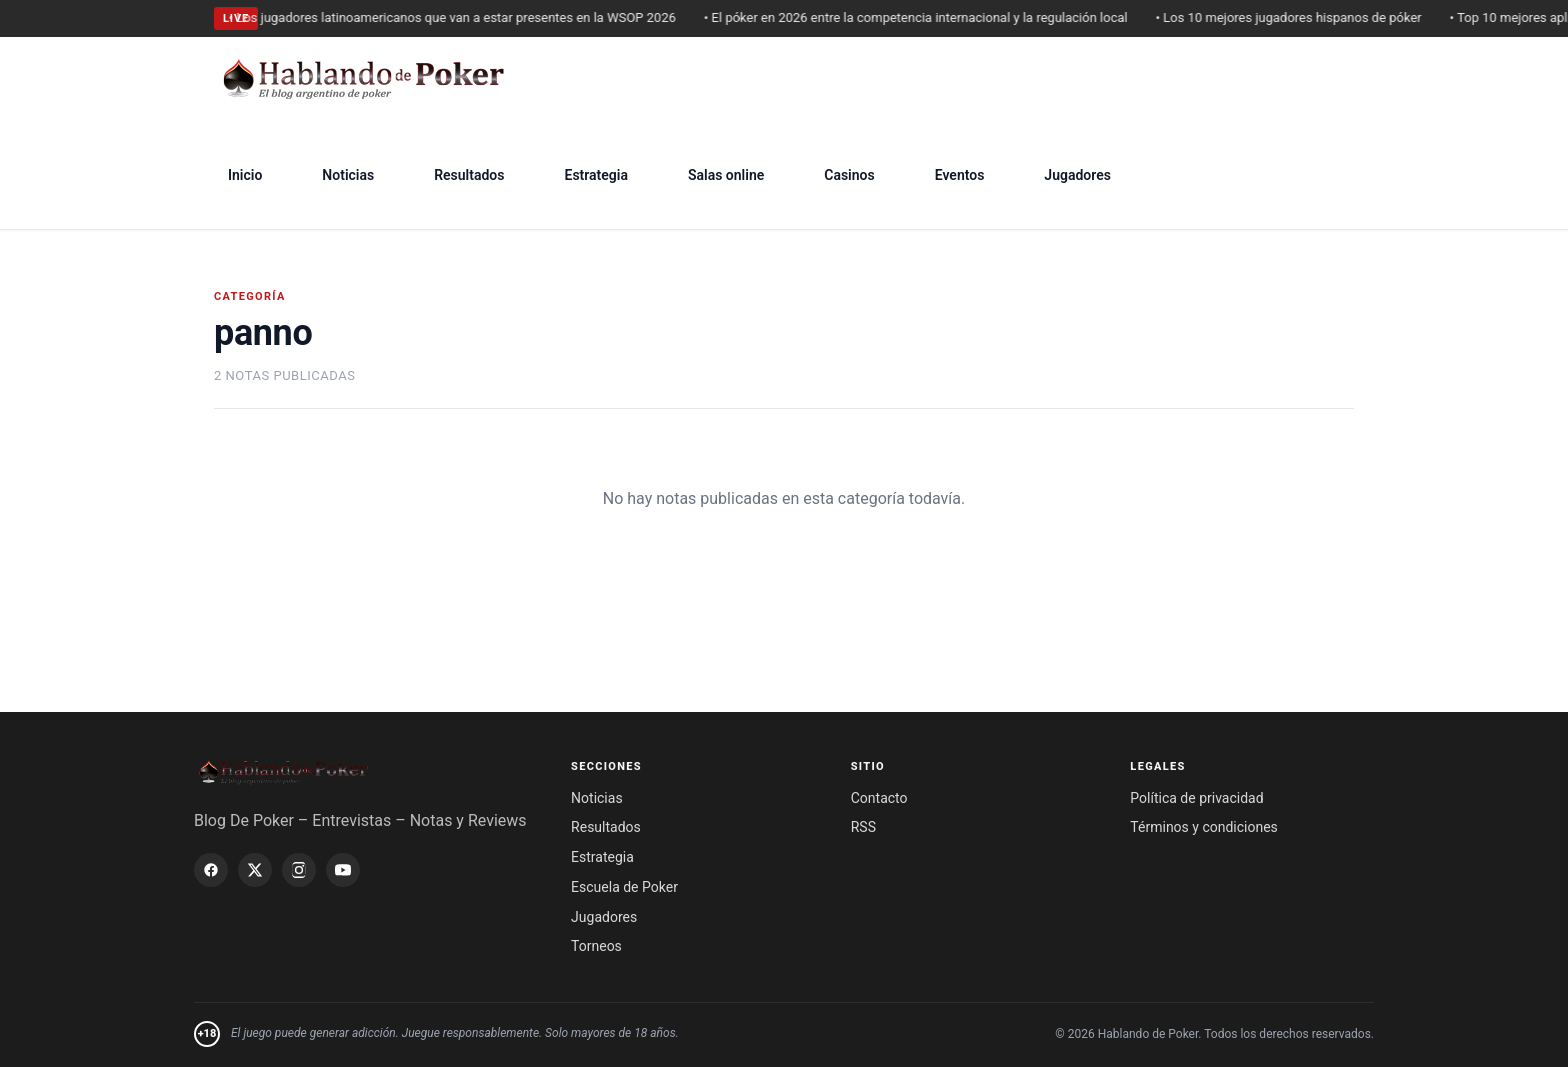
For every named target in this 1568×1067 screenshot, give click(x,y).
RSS (863, 827)
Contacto (879, 798)
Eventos (960, 175)
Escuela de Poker (624, 887)
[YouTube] (343, 870)
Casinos (849, 175)
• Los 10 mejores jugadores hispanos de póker (1295, 17)
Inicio (245, 175)
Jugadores (1077, 175)
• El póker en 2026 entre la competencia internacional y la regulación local (922, 17)
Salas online (726, 175)
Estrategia (595, 175)
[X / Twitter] (255, 870)
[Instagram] (299, 870)
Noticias (348, 175)
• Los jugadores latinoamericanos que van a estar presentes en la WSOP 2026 (458, 17)
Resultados (469, 175)
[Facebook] (211, 870)
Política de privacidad (1196, 798)
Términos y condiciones (1203, 827)
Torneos (596, 946)
